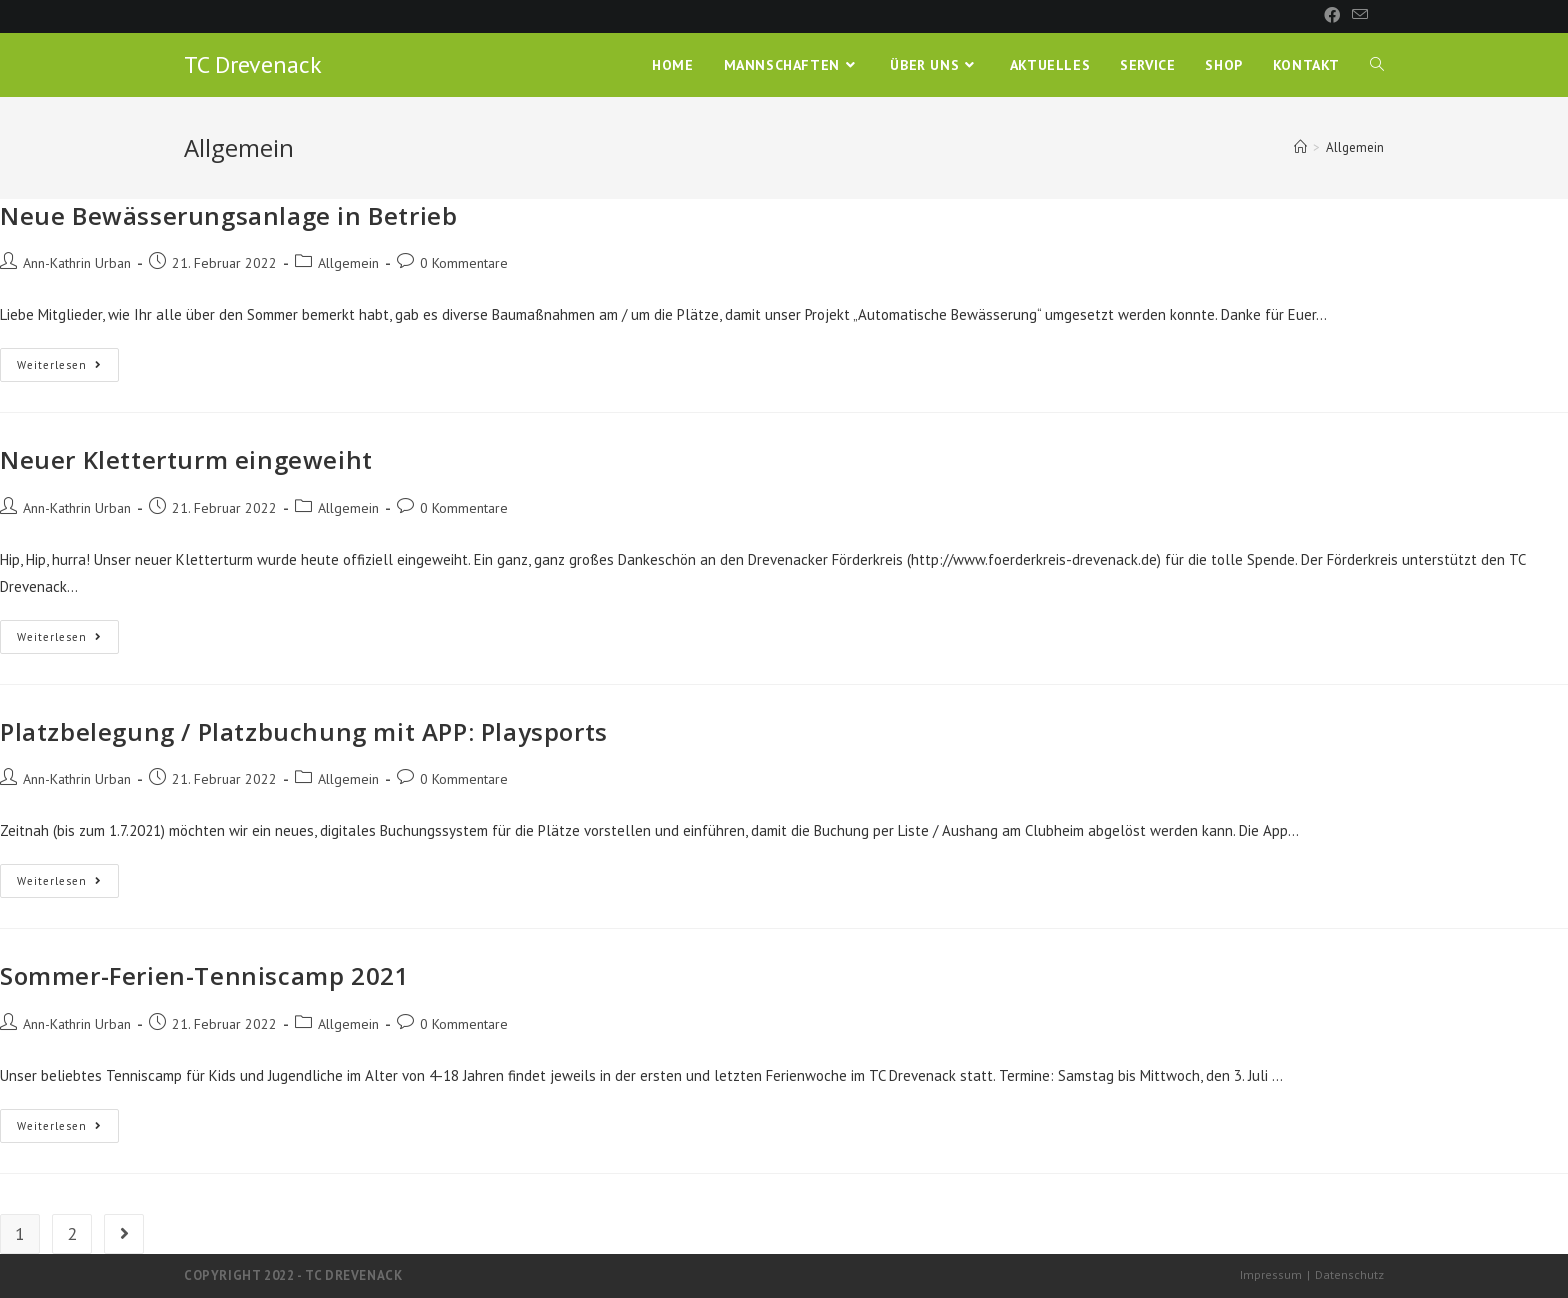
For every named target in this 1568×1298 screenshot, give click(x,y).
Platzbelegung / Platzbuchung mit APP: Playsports (304, 731)
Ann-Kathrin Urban (77, 263)
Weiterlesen (68, 369)
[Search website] (1377, 65)
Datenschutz (1349, 1274)
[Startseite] (1300, 147)
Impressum (1271, 1274)
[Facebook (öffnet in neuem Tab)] (1332, 16)
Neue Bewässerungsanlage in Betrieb (228, 215)
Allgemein (348, 263)
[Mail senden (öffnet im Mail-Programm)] (1357, 16)
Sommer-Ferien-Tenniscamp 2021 (204, 975)
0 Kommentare (464, 263)
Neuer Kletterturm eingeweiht (186, 459)
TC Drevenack (253, 64)
